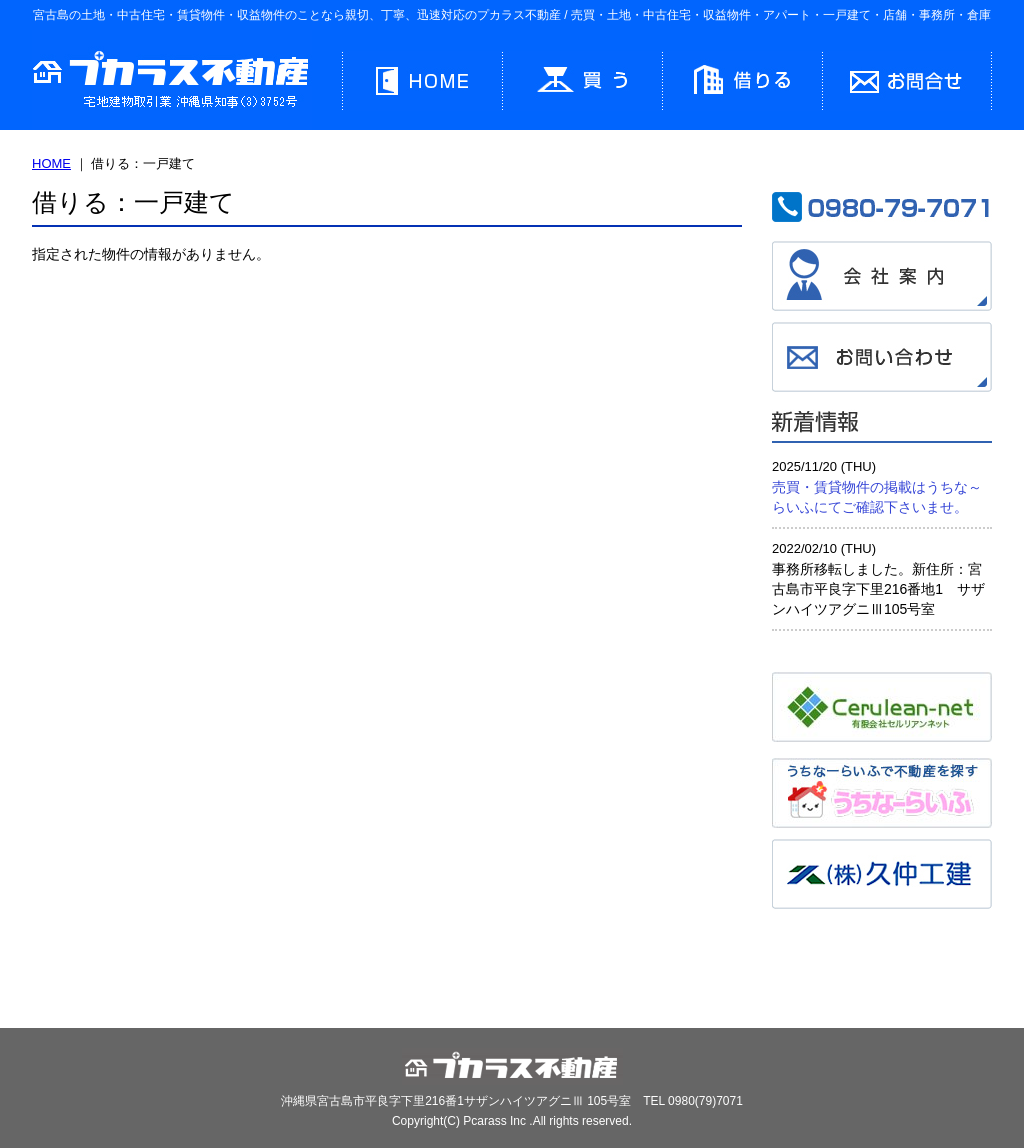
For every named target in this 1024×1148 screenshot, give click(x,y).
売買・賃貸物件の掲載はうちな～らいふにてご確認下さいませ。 (877, 497)
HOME (51, 163)
